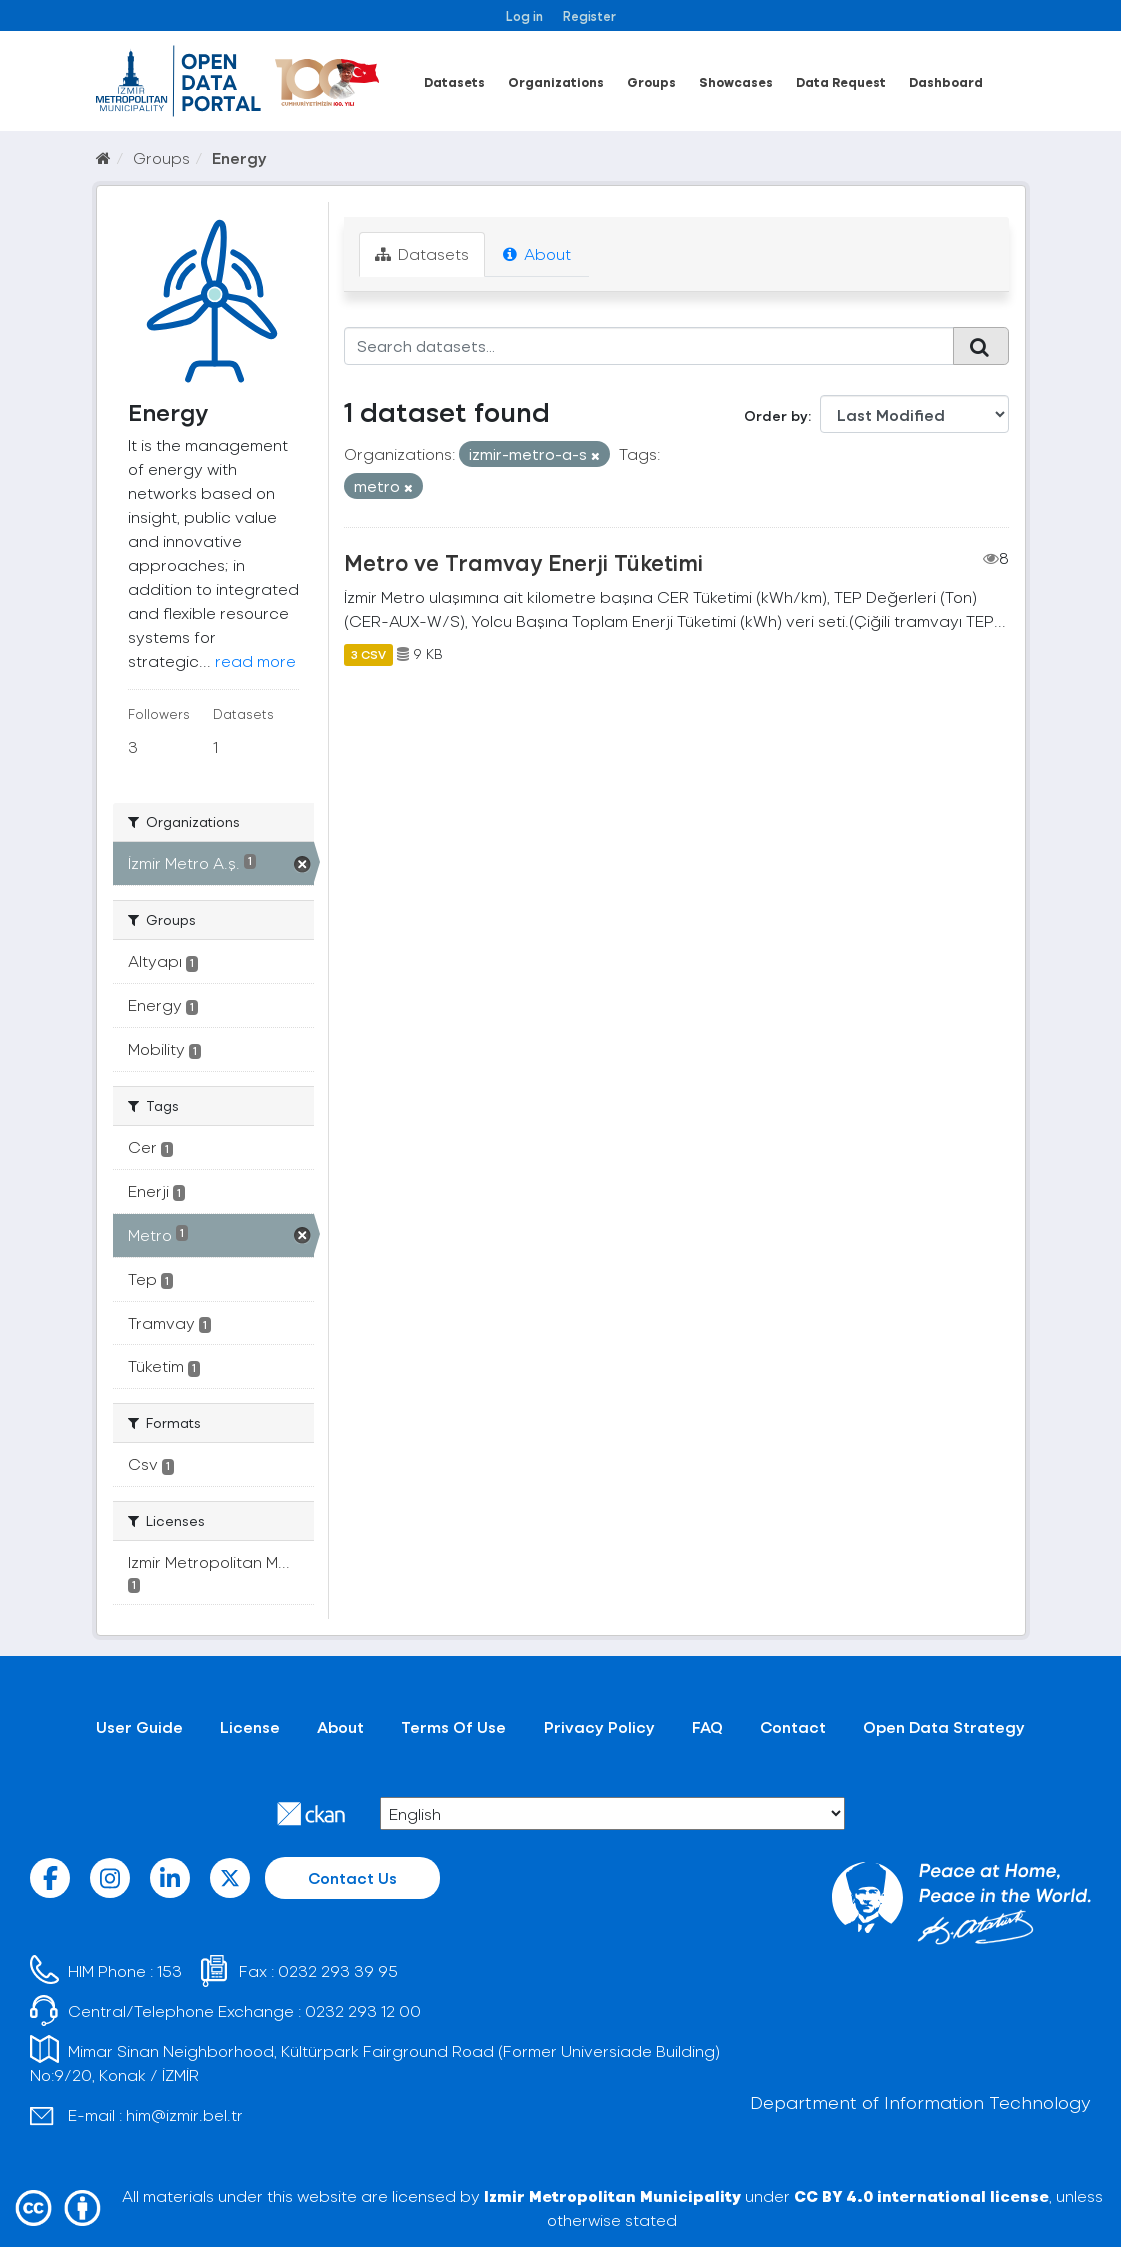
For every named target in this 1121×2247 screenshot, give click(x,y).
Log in (524, 15)
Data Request (841, 81)
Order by (776, 415)
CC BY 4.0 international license (921, 2195)
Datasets (454, 81)
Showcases (736, 81)
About (537, 253)
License (250, 1726)
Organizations (556, 81)
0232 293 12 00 (363, 2010)
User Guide (139, 1726)
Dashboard (946, 81)
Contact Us (352, 1877)
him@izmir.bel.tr (184, 2114)
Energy (239, 157)
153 (169, 1970)
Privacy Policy (599, 1726)
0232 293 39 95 (338, 1970)
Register (589, 15)
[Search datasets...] (649, 346)
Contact (793, 1726)
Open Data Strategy (944, 1726)
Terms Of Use (453, 1726)
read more (255, 660)
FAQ (707, 1726)
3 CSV (368, 654)
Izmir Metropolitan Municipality (612, 2195)
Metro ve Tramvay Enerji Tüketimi (523, 562)
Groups (651, 81)
